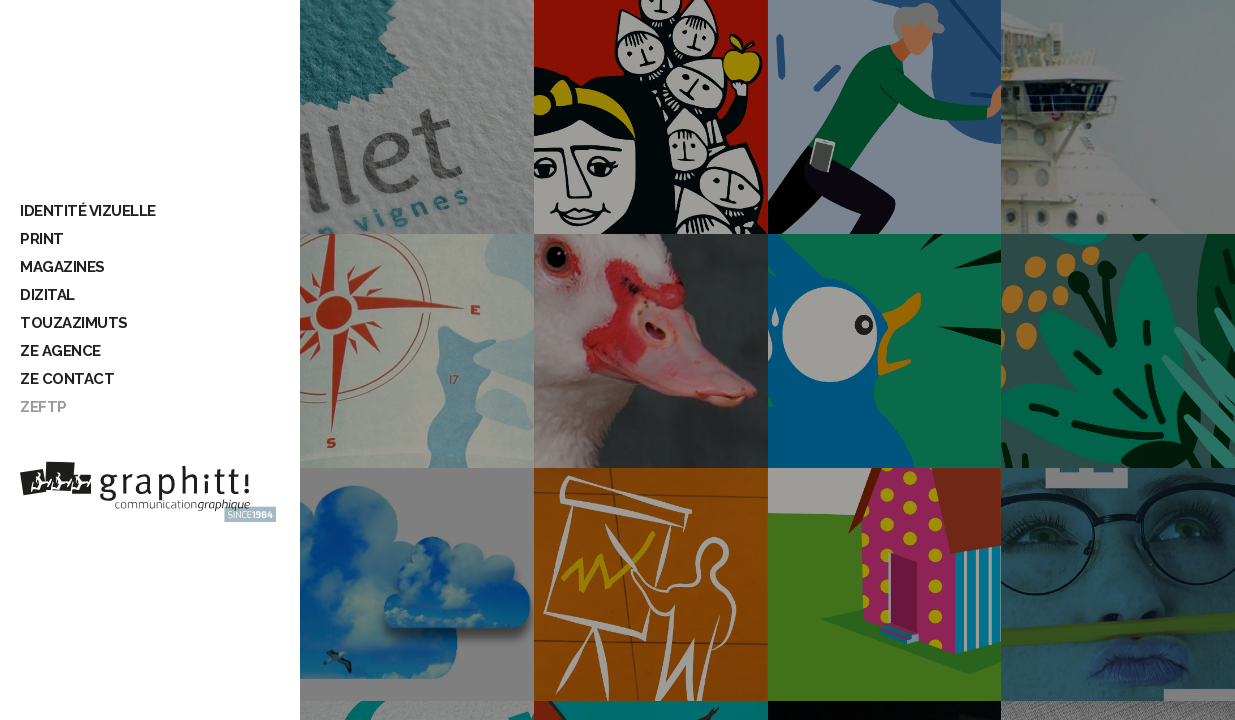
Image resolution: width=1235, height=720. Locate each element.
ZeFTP (43, 407)
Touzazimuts (74, 323)
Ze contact (67, 379)
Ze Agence (60, 351)
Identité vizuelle (88, 211)
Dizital (47, 295)
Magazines (62, 267)
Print (42, 239)
